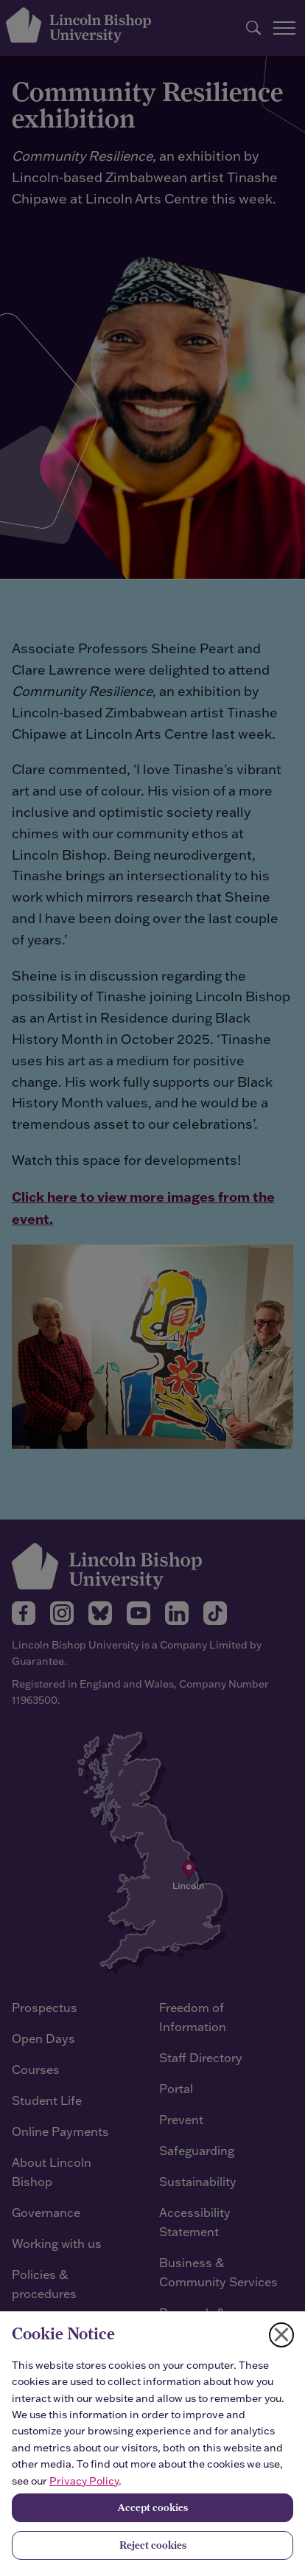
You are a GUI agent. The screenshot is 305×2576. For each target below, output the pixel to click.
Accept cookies (152, 2507)
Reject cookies (152, 2545)
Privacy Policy (84, 2481)
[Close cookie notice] (281, 2335)
